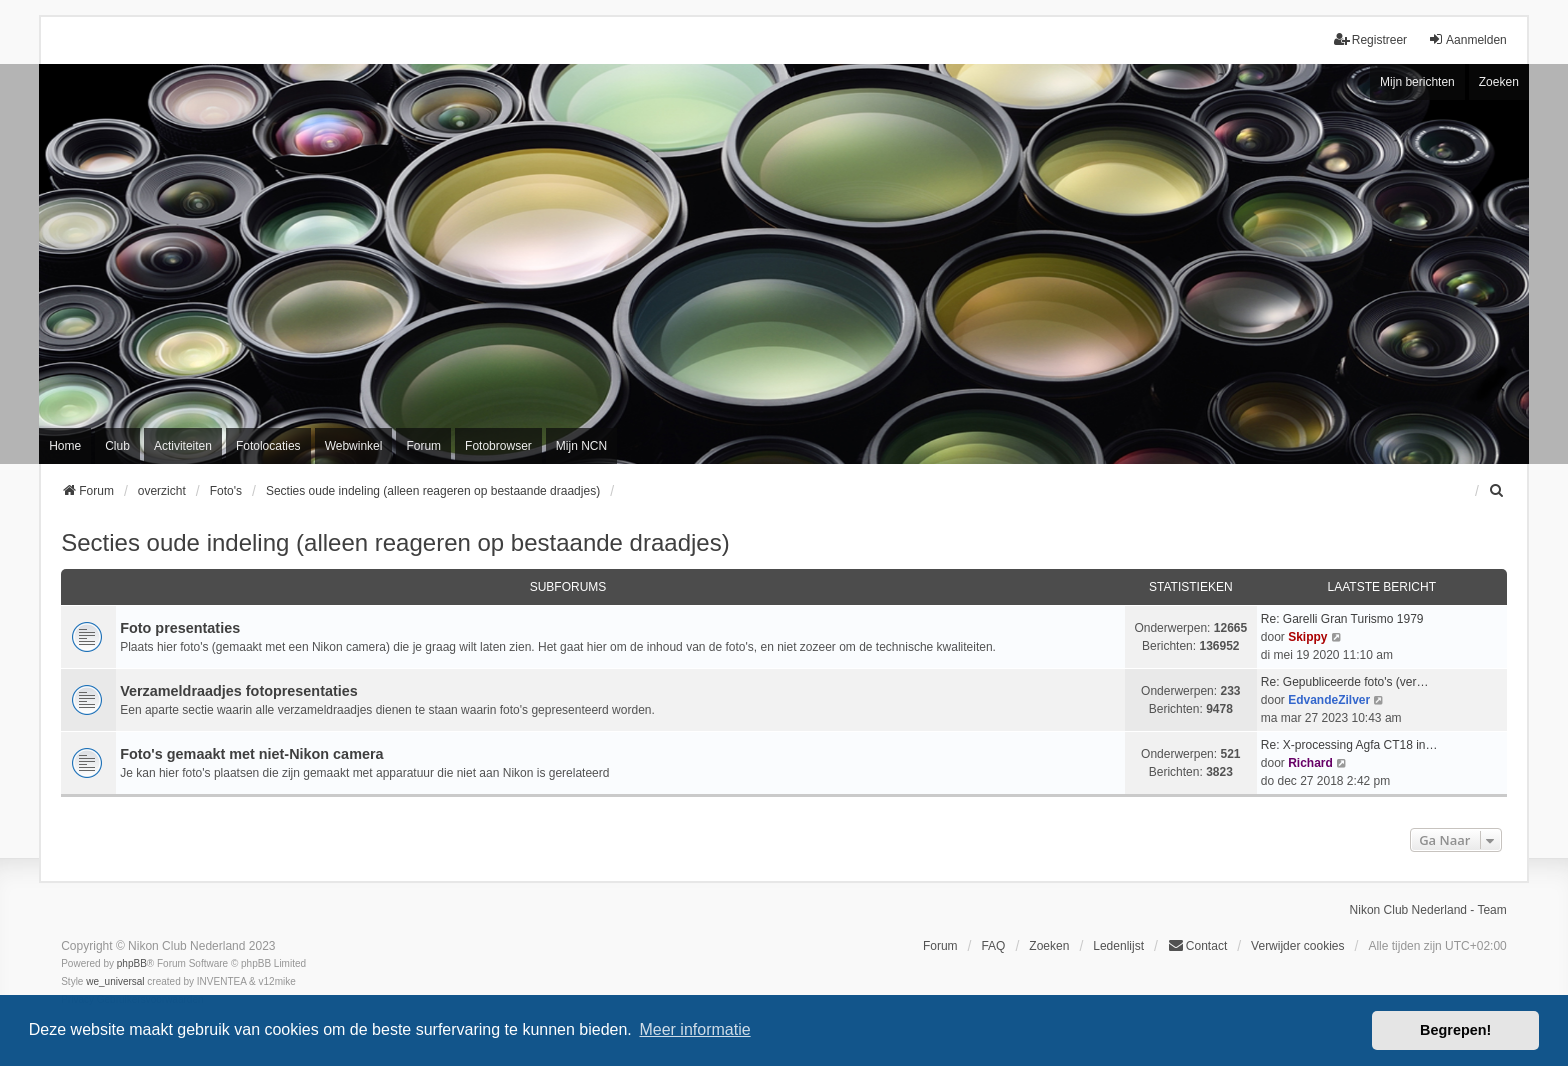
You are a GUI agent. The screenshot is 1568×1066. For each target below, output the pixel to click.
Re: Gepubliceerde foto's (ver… (1345, 682)
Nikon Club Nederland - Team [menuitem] (1428, 910)
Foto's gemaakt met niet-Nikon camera (251, 754)
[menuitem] (1498, 491)
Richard (1310, 763)
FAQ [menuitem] (993, 946)
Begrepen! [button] (1455, 1030)
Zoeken (1499, 82)
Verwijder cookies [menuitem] (1297, 946)
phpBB (132, 963)
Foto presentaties (180, 628)
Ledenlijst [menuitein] (1118, 946)
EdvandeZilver (1329, 700)
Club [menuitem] (117, 446)
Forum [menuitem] (423, 446)
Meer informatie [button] (694, 1029)
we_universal (115, 981)
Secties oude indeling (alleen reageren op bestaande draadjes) (395, 542)
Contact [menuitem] (1197, 945)
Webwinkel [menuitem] (354, 446)
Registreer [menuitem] (1370, 39)
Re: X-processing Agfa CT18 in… (1349, 745)
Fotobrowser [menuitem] (498, 446)
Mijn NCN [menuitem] (581, 446)
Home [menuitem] (65, 446)
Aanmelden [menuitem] (1467, 39)
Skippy (1307, 637)
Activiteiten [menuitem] (183, 446)
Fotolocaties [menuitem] (268, 446)
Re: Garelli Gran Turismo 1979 (1342, 619)
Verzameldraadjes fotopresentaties (239, 691)
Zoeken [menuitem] (1049, 946)
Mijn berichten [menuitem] (1417, 82)
